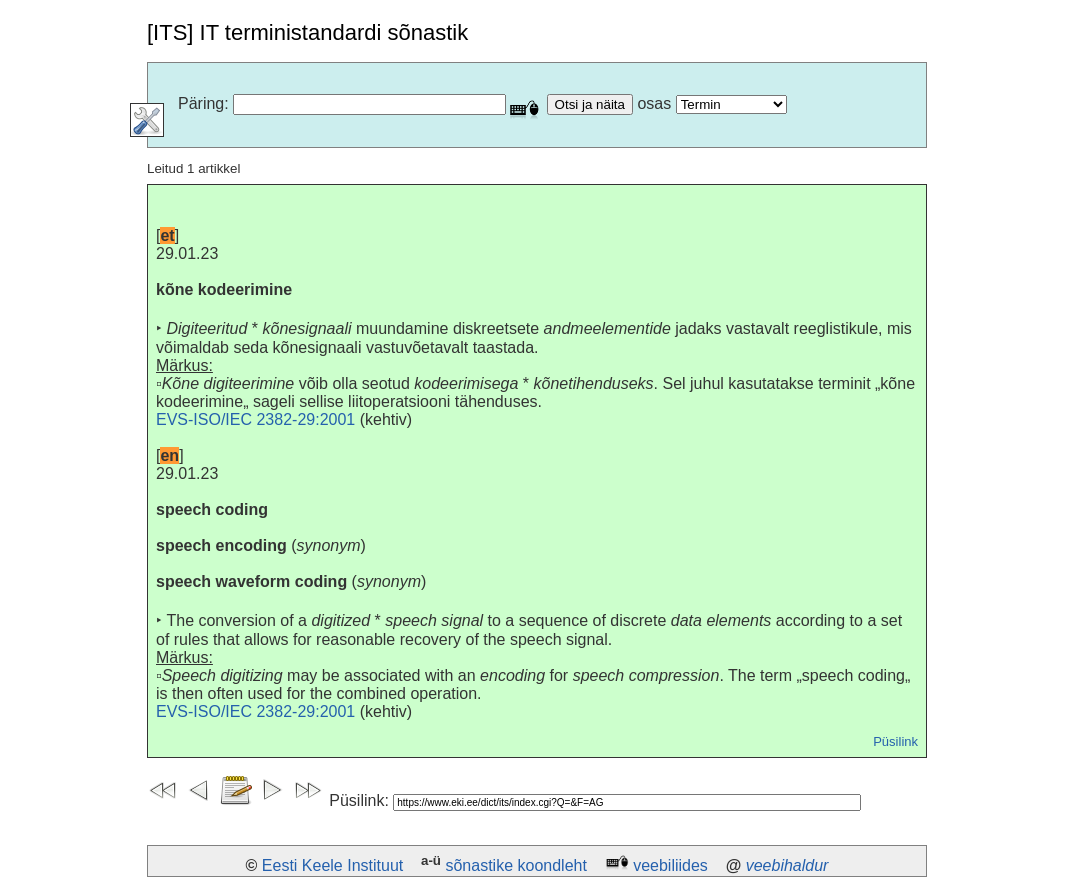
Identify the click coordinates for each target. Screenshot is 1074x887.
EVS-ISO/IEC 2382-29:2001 (255, 419)
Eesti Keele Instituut (332, 865)
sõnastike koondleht (515, 865)
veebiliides (670, 865)
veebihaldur (787, 865)
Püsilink (895, 741)
